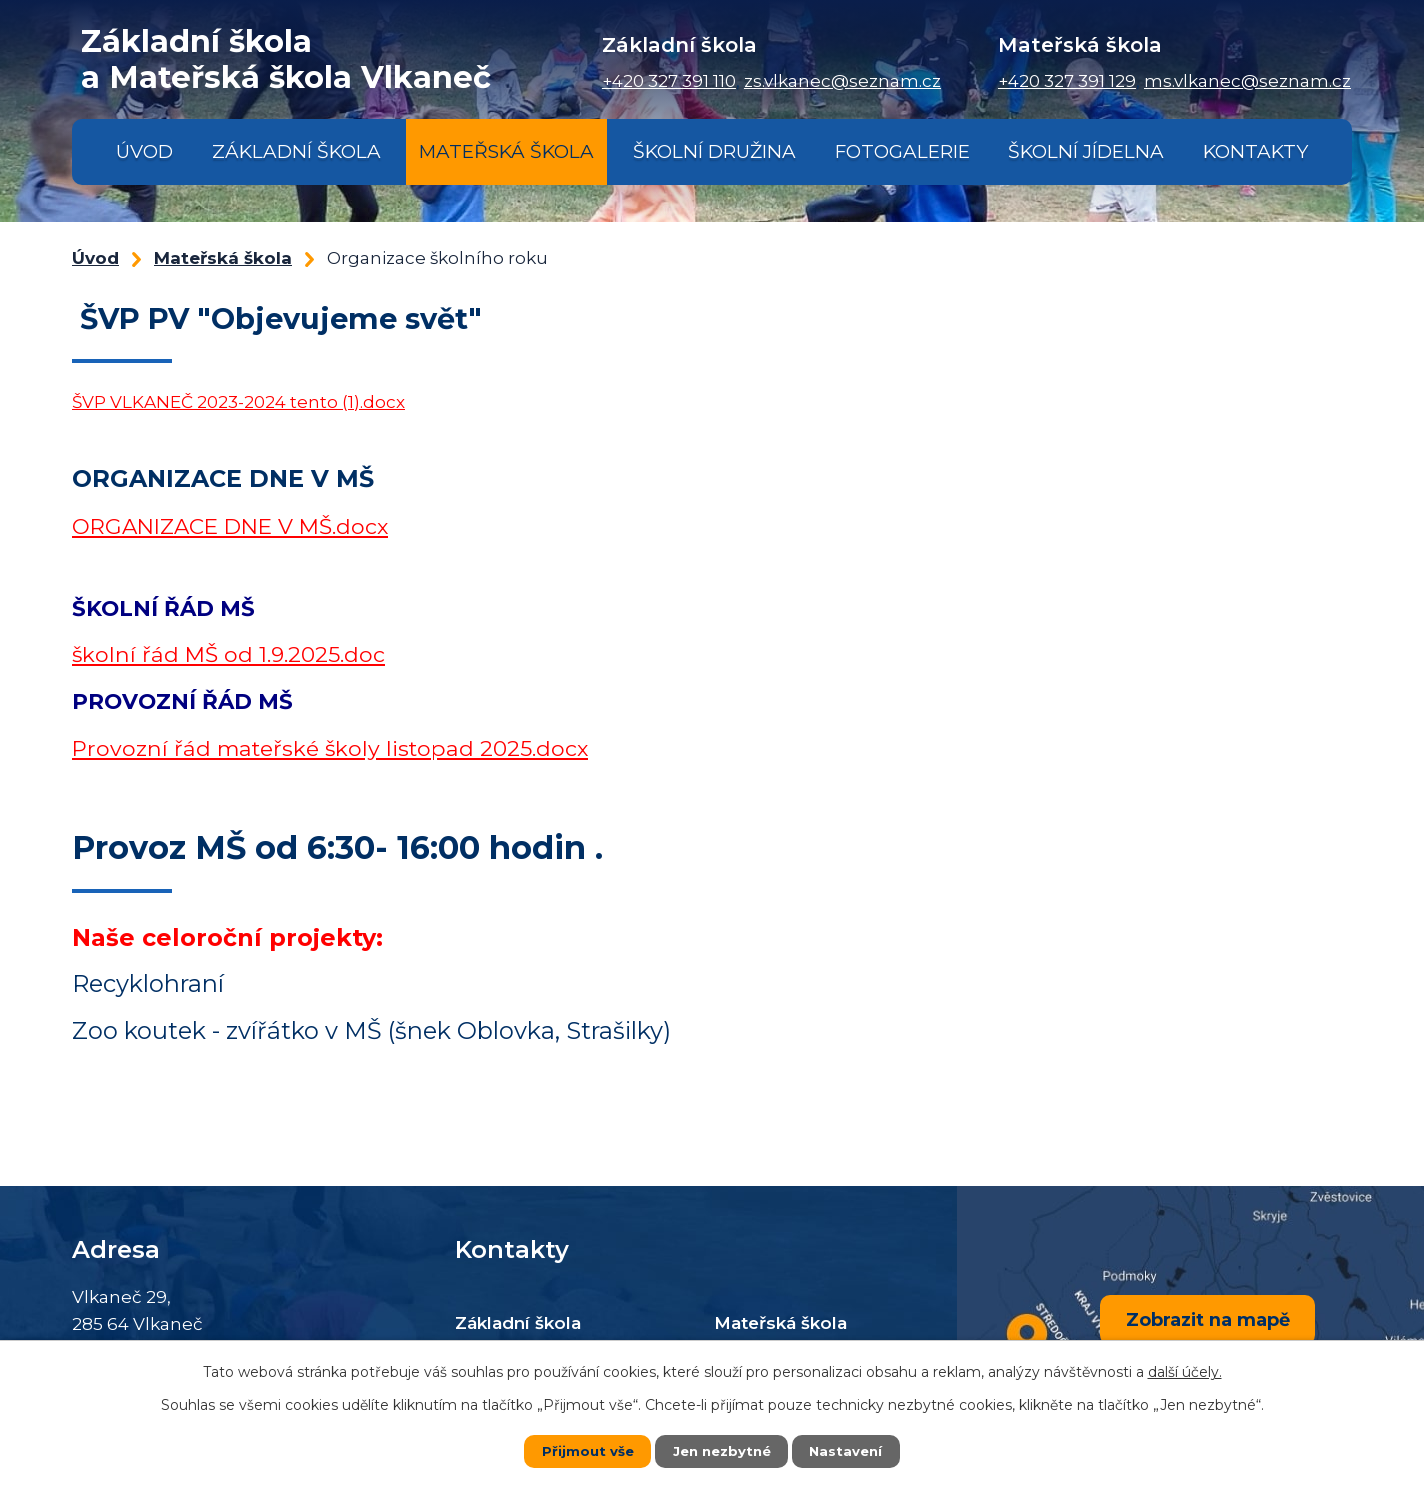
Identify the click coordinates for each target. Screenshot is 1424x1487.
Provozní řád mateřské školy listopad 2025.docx (330, 748)
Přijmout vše (584, 1451)
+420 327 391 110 (669, 81)
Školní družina (714, 151)
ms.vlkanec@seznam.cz (1247, 81)
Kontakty (1255, 151)
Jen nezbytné (721, 1451)
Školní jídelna (1086, 151)
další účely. (1185, 1372)
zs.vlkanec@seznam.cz (842, 81)
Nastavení (850, 1451)
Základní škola (296, 151)
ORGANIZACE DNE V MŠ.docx (230, 526)
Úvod (144, 151)
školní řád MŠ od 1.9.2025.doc (228, 654)
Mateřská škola (506, 151)
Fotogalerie (902, 151)
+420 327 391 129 (1067, 81)
